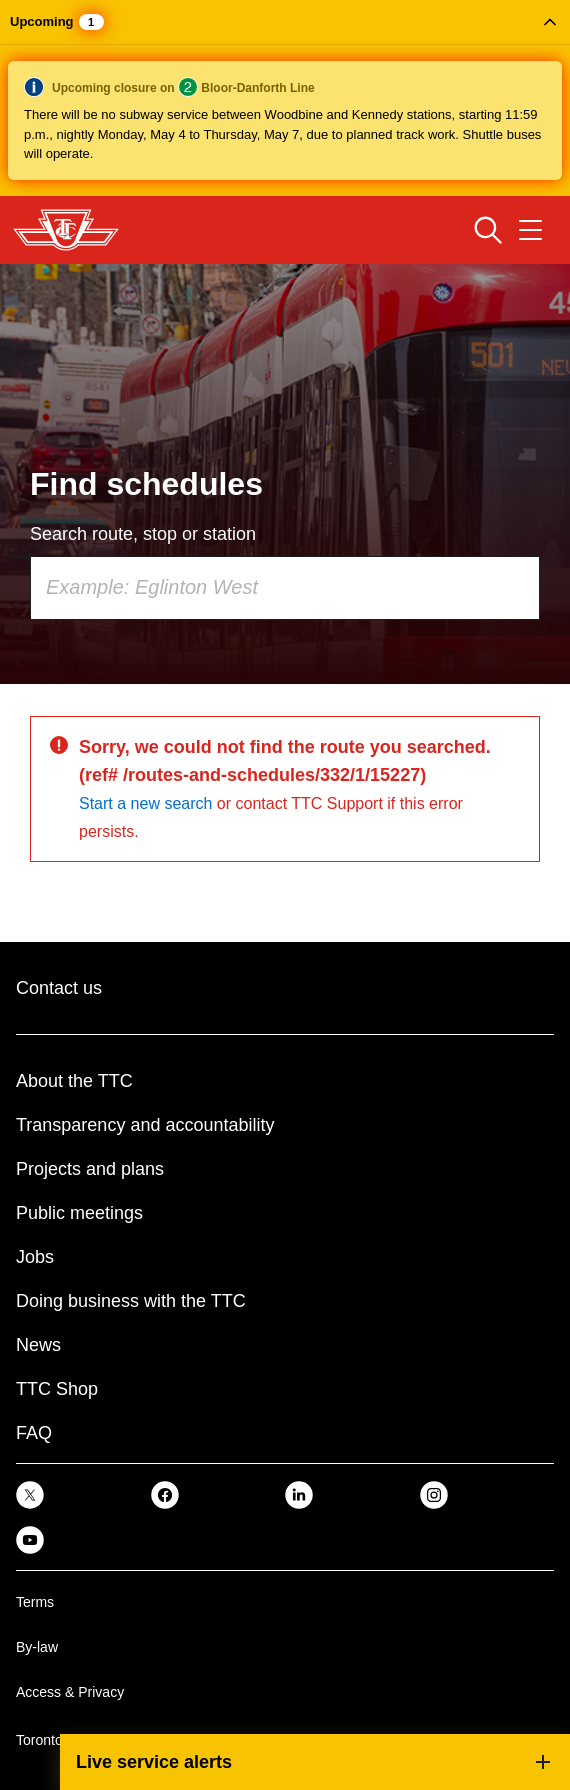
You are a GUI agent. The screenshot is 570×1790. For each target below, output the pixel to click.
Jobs (35, 1257)
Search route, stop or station (143, 534)
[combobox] (285, 588)
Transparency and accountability (145, 1125)
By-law (37, 1647)
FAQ (34, 1433)
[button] (285, 98)
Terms (35, 1602)
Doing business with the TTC (131, 1301)
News (38, 1345)
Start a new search (145, 803)
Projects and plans (90, 1169)
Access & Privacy (70, 1692)
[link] (30, 1494)
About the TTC (74, 1081)
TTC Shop (57, 1389)
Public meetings (79, 1213)
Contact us (59, 988)
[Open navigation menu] (530, 230)
